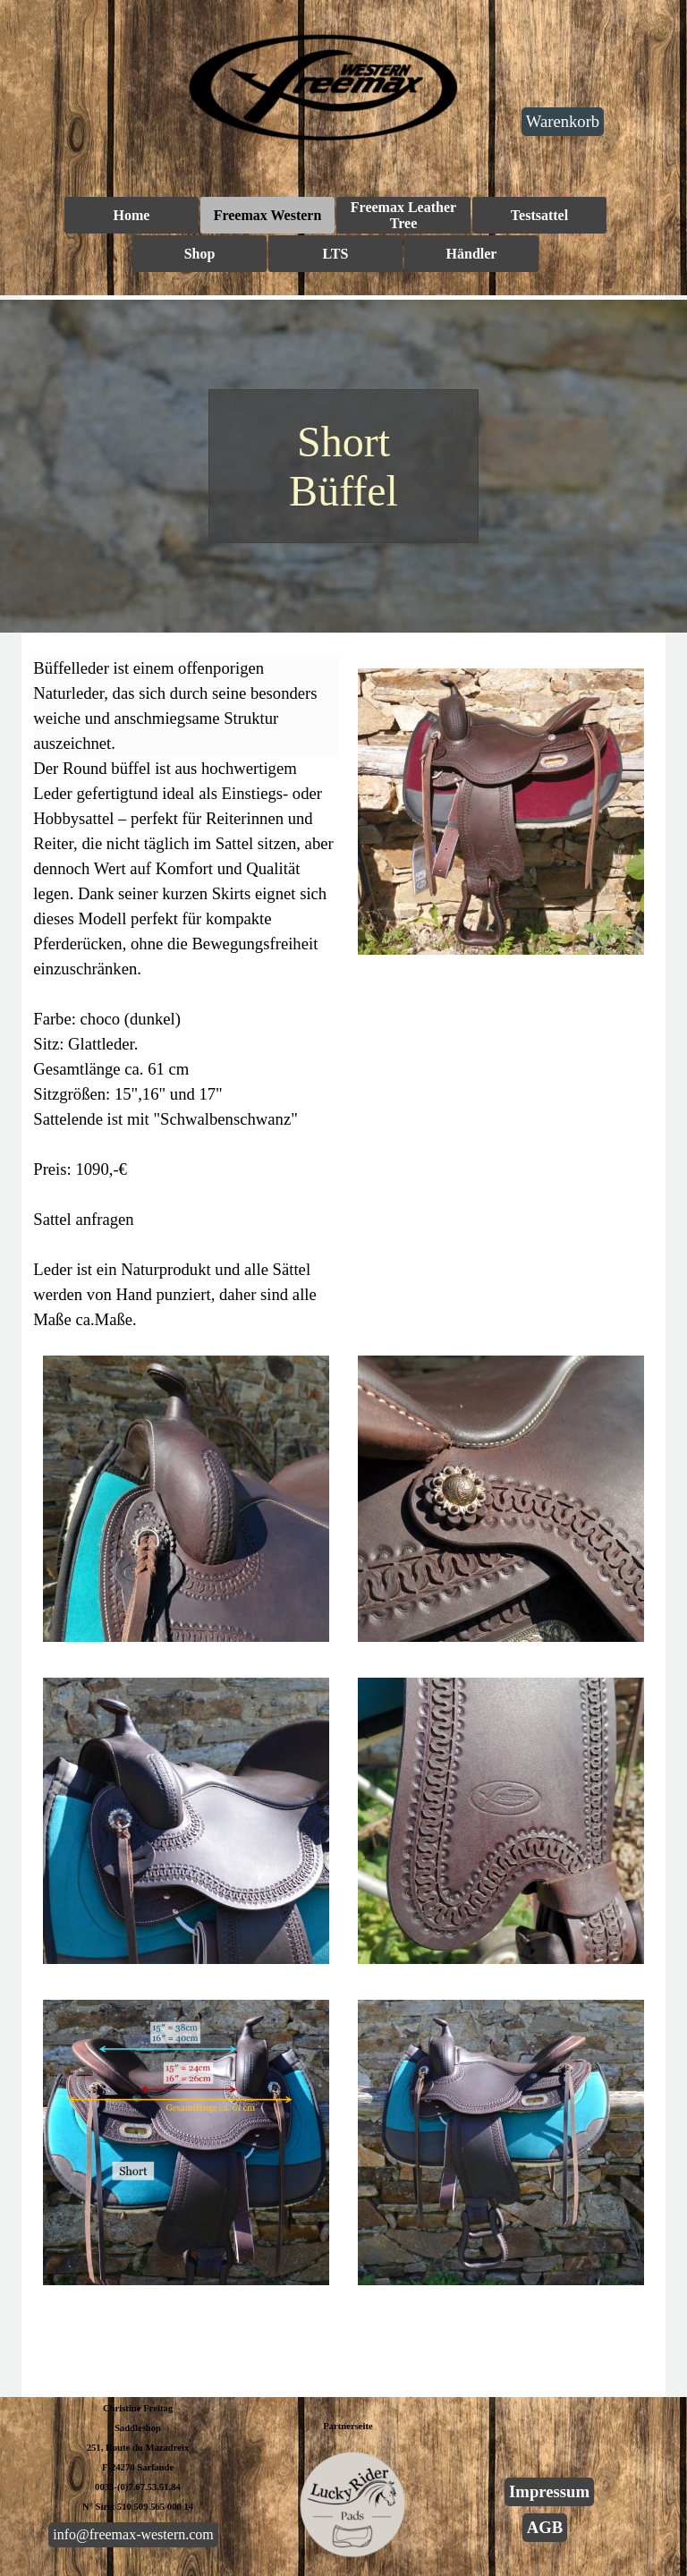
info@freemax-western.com (133, 2534)
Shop (200, 253)
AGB (545, 2527)
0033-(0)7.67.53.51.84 (138, 2487)
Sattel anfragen (83, 1219)
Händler (471, 253)
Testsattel (539, 215)
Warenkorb (562, 121)
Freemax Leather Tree (403, 215)
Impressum (549, 2491)
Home (132, 215)
